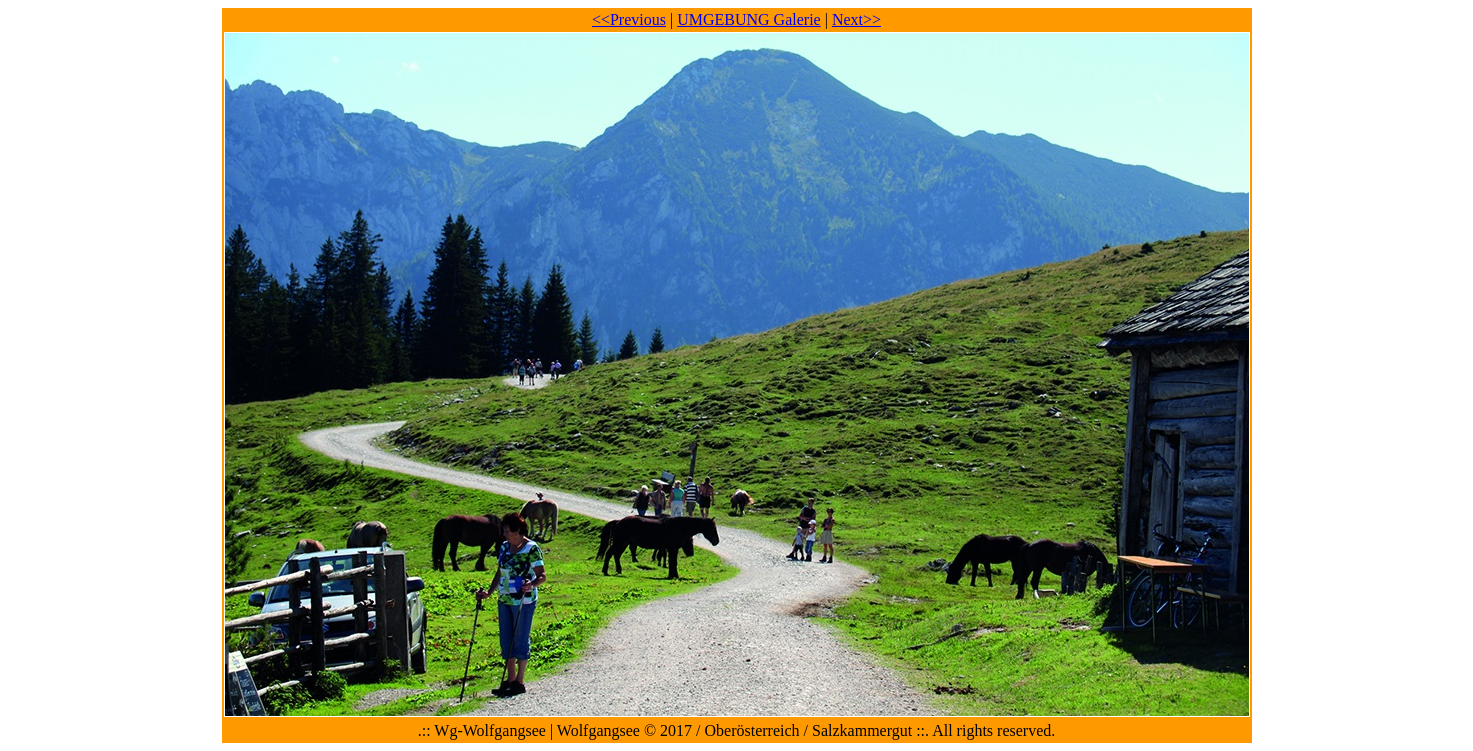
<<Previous (629, 19)
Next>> (856, 19)
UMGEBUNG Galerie (749, 19)
